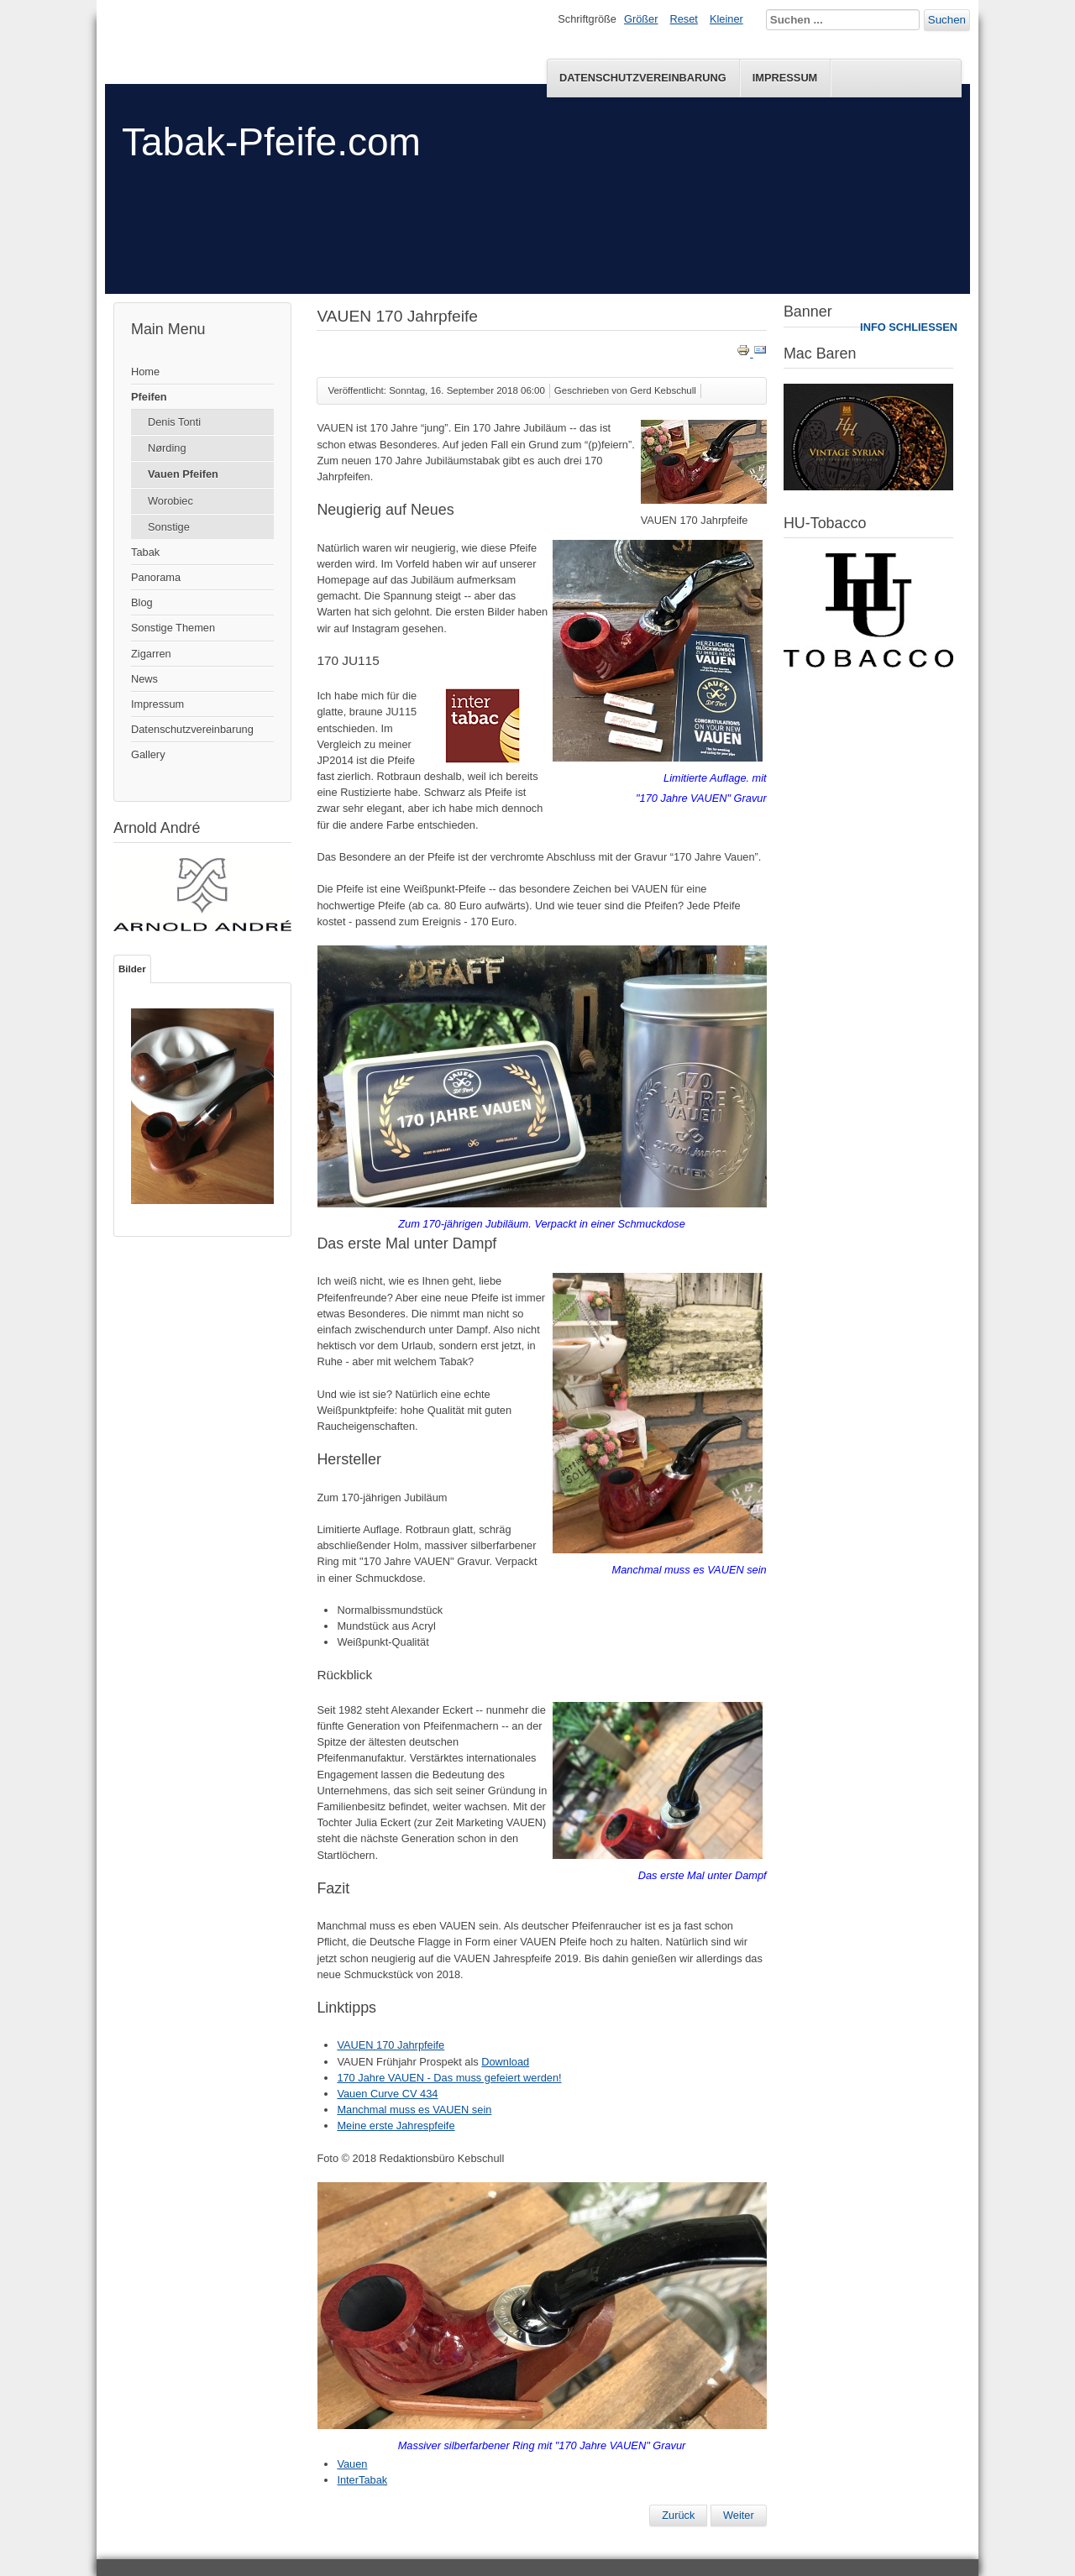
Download (505, 2061)
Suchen (947, 19)
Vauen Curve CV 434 (387, 2093)
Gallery (148, 754)
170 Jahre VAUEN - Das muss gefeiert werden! (449, 2077)
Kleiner (726, 19)
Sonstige (169, 527)
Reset (684, 19)
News (144, 679)
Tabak (145, 552)
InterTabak (362, 2480)
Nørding (167, 448)
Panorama (156, 577)
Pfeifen (149, 396)
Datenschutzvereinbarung (642, 77)
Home (145, 371)
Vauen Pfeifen (183, 474)
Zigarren (151, 653)
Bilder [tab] (132, 969)
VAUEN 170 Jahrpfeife (390, 2045)
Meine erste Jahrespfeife (395, 2125)
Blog (142, 602)
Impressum (785, 77)
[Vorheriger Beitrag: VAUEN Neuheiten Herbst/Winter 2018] (678, 2515)
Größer (641, 19)
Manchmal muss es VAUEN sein (414, 2109)
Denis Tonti (174, 422)
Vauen (352, 2464)
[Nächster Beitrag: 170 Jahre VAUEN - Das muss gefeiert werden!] (739, 2515)
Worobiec (170, 501)
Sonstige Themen (173, 627)
